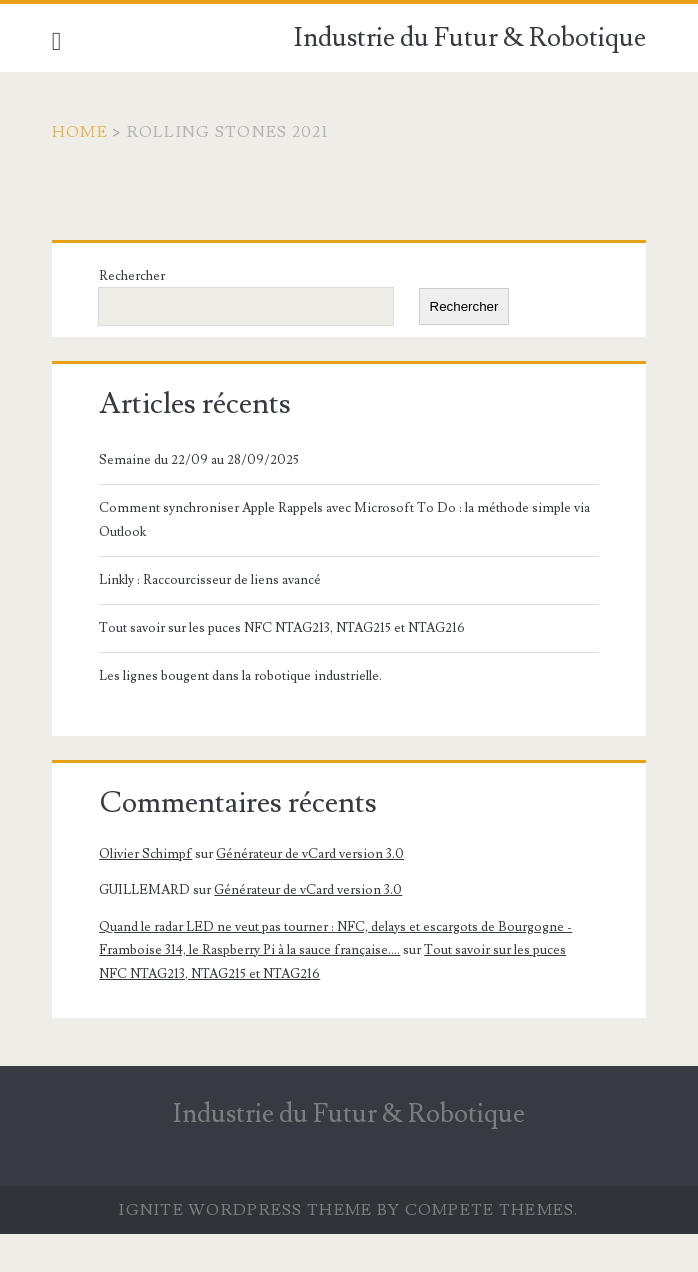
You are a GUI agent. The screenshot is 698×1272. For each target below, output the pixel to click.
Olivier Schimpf (145, 854)
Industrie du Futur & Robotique (470, 38)
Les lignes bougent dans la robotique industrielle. (240, 676)
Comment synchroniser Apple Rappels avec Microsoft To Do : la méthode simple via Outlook (344, 520)
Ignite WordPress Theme (245, 1210)
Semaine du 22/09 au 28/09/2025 (199, 460)
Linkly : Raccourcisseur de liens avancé (210, 580)
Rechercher (132, 276)
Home (80, 132)
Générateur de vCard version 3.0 (310, 854)
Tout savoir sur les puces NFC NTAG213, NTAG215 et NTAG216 (282, 628)
